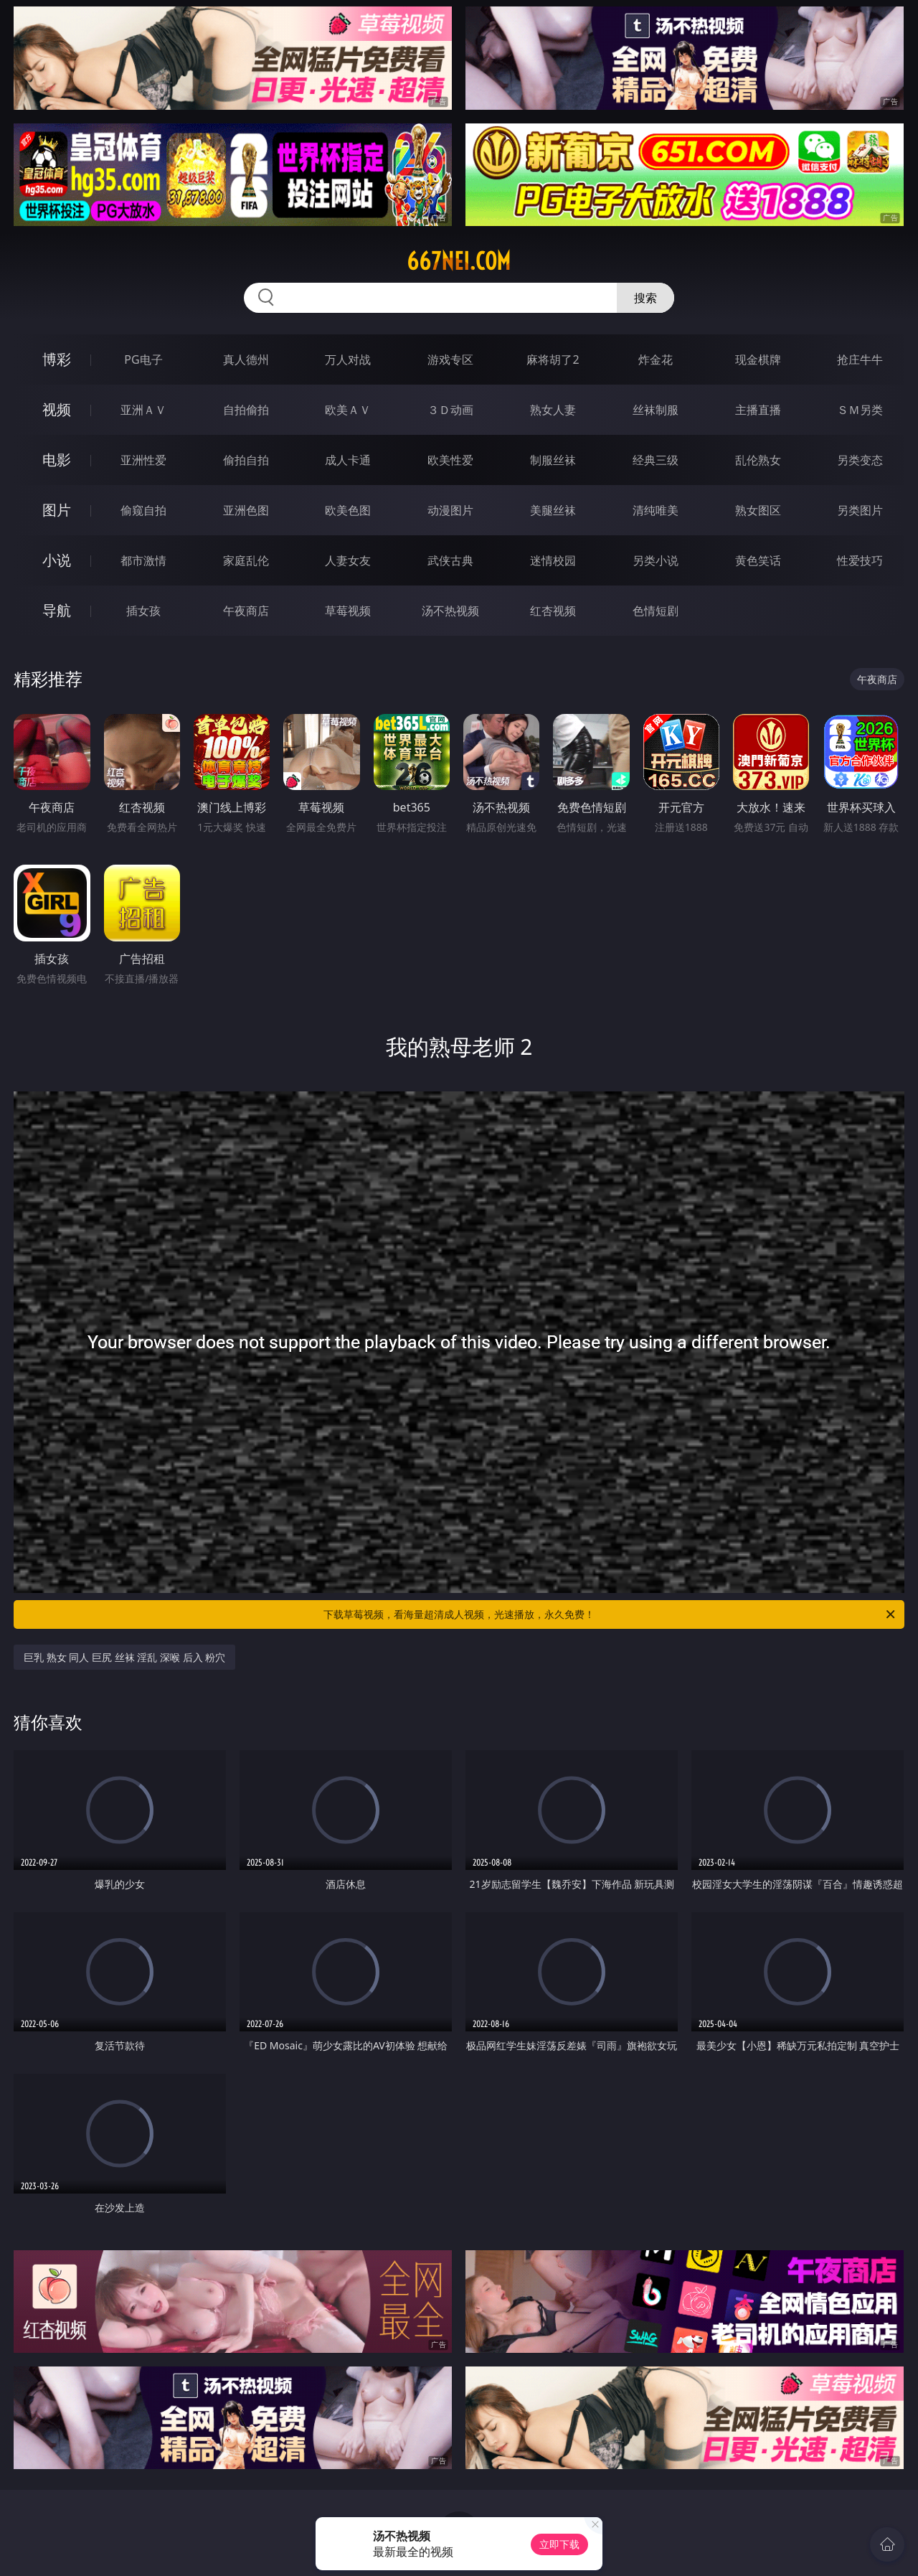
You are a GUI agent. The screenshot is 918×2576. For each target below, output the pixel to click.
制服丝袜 (553, 460)
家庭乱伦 (246, 560)
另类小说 (655, 560)
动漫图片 (450, 510)
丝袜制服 (655, 410)
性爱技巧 (860, 560)
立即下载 (559, 2544)
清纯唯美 (655, 510)
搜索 (645, 298)
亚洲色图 (246, 510)
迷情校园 (553, 560)
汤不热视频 (450, 611)
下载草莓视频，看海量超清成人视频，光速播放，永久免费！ (610, 1614)
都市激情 (143, 560)
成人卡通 (348, 460)
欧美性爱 (450, 460)
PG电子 (143, 359)
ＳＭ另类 (860, 410)
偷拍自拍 (246, 460)
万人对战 (348, 359)
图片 (56, 510)
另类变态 (860, 460)
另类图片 (860, 510)
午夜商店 (246, 611)
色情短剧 (655, 611)
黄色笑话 (758, 560)
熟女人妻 (553, 410)
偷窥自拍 (143, 510)
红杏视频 (553, 611)
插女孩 (143, 611)
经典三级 (655, 460)
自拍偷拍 (246, 410)
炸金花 (655, 359)
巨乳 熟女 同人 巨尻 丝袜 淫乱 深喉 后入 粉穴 (124, 1657)
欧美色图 (348, 510)
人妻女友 (348, 560)
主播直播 (758, 410)
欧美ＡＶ (348, 410)
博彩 (56, 359)
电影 (56, 459)
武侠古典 (450, 560)
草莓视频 (348, 611)
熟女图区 (758, 510)
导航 (56, 610)
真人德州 (246, 359)
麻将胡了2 (552, 359)
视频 (56, 409)
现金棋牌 (758, 359)
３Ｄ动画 (450, 410)
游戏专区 (450, 359)
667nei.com (459, 261)
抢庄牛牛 (860, 359)
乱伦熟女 (758, 460)
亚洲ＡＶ (143, 410)
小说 (56, 560)
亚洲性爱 (143, 460)
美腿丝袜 (553, 510)
